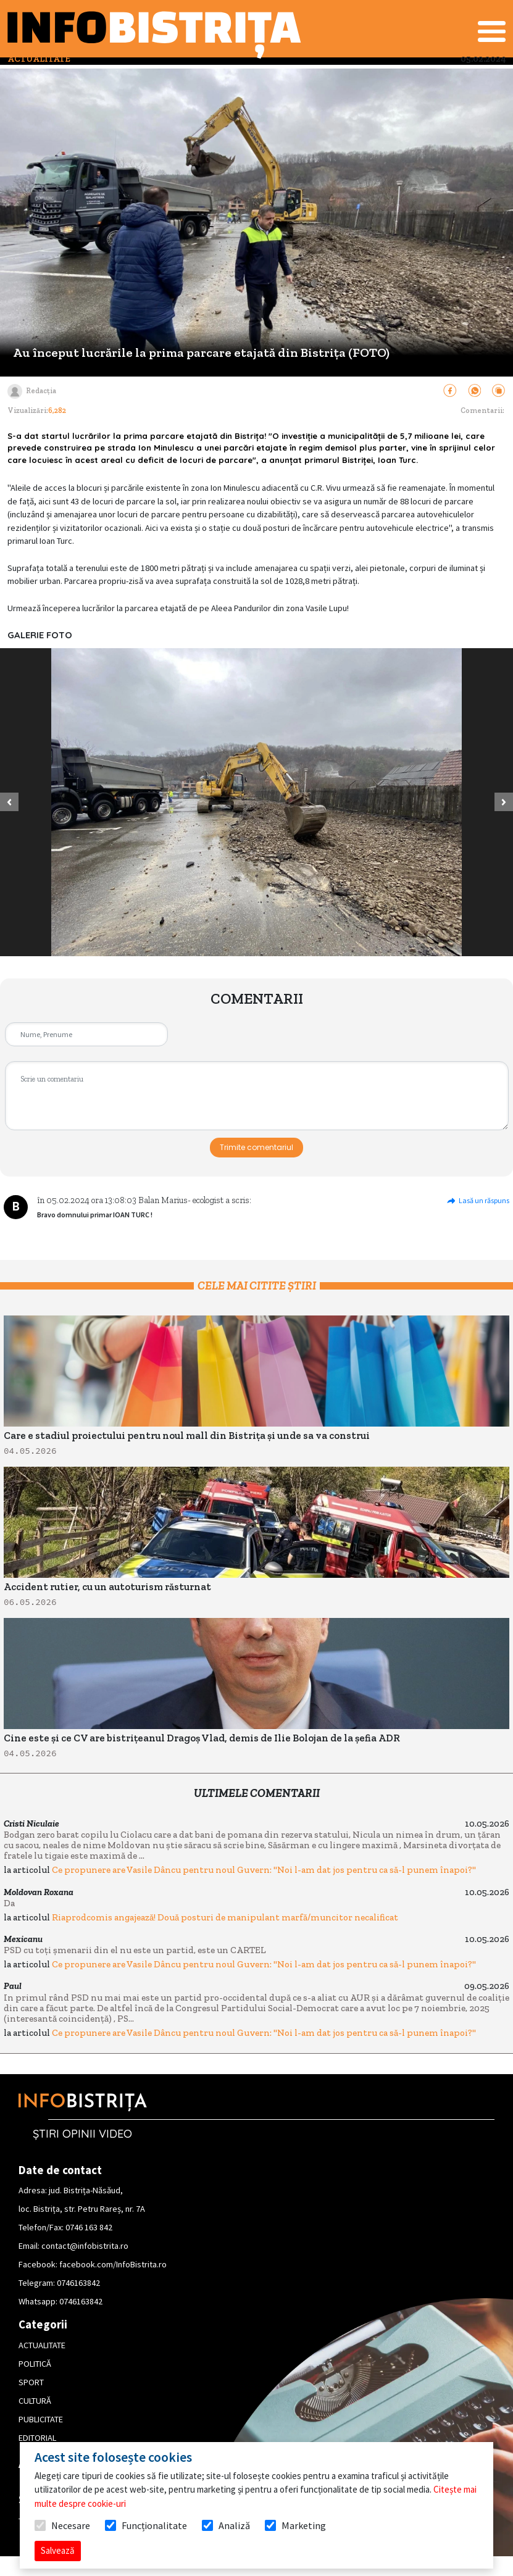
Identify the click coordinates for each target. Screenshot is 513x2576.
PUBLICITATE (41, 2419)
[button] (9, 802)
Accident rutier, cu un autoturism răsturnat (107, 1587)
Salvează (58, 2550)
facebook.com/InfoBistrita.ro (113, 2264)
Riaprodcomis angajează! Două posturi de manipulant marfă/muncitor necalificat (225, 1917)
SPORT (31, 2382)
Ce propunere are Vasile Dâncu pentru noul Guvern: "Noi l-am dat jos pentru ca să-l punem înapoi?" (264, 1869)
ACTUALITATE (42, 2345)
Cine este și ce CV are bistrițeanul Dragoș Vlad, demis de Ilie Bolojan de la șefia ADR (202, 1738)
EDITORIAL (37, 2437)
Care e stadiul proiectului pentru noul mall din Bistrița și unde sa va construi (187, 1435)
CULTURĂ (35, 2400)
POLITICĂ (35, 2363)
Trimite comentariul (256, 1147)
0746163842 (78, 2282)
